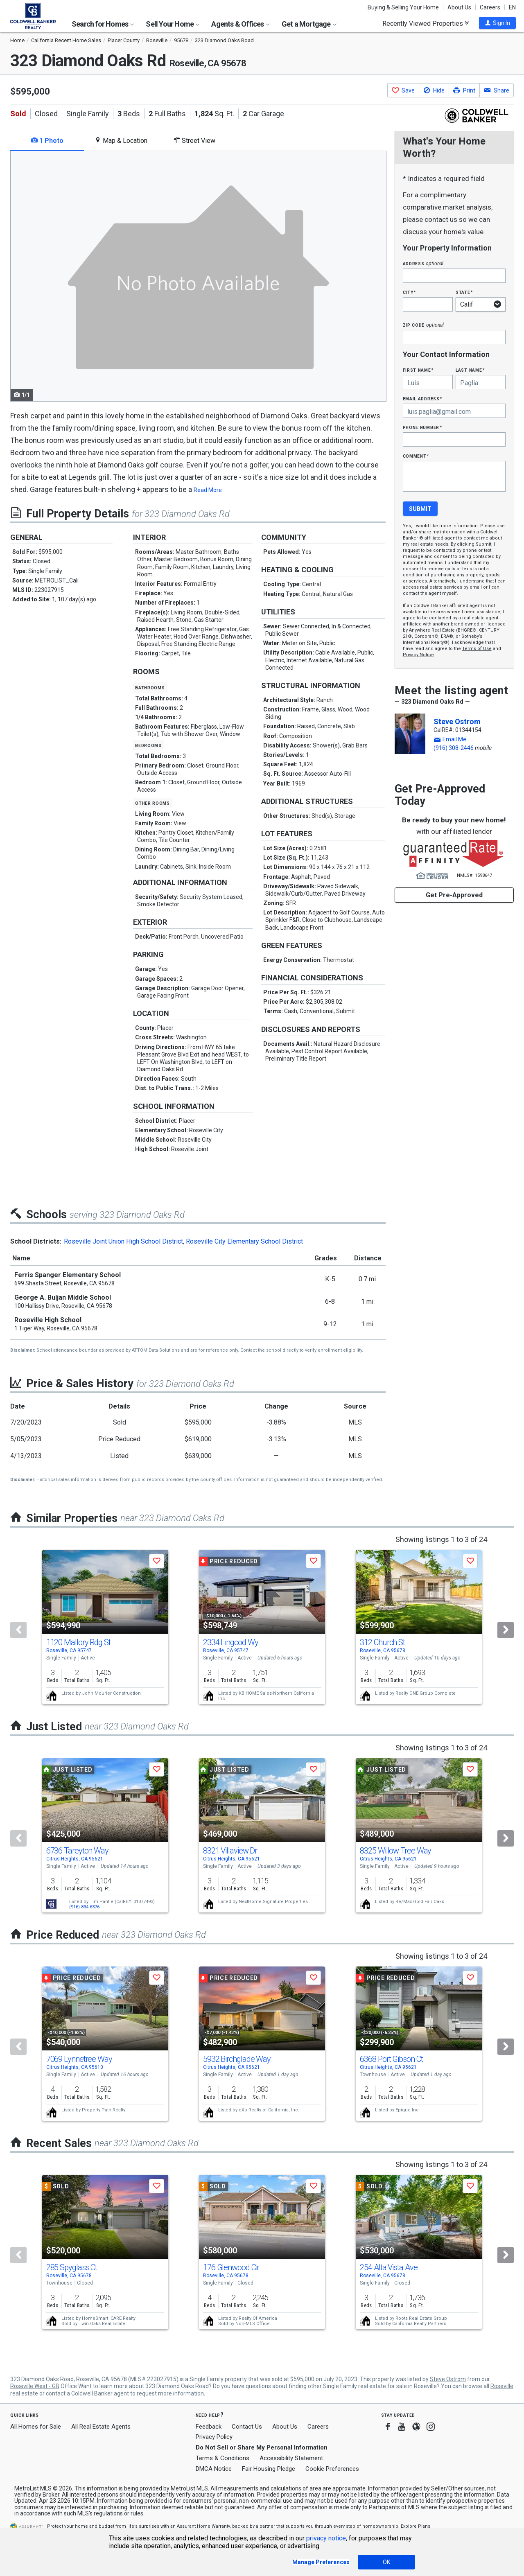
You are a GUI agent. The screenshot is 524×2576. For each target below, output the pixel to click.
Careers (490, 7)
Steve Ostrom (457, 721)
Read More (208, 490)
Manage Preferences (321, 2562)
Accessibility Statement (291, 2458)
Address (423, 263)
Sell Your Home (172, 24)
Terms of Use (477, 648)
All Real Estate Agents (101, 2426)
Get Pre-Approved (454, 895)
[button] (497, 23)
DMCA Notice (214, 2468)
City (409, 292)
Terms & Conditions (222, 2458)
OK (386, 2562)
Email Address (423, 398)
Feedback (208, 2427)
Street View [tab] (194, 140)
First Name (418, 370)
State (464, 292)
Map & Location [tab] (121, 140)
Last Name (470, 370)
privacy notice (326, 2538)
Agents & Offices (240, 24)
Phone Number (422, 427)
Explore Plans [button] (415, 2526)
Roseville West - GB (34, 2386)
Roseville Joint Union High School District (123, 1241)
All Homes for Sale (35, 2426)
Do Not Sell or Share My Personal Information (262, 2447)
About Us (459, 7)
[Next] (505, 1630)
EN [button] (512, 7)
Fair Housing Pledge (268, 2468)
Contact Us (247, 2426)
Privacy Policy (214, 2437)
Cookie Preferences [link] (332, 2468)
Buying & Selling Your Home (403, 7)
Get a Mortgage (309, 24)
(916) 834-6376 (84, 1907)
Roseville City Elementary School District (244, 1241)
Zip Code (423, 325)
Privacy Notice (418, 654)
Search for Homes (103, 24)
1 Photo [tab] (47, 140)
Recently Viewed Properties (425, 23)
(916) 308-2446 (454, 748)
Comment (416, 456)
